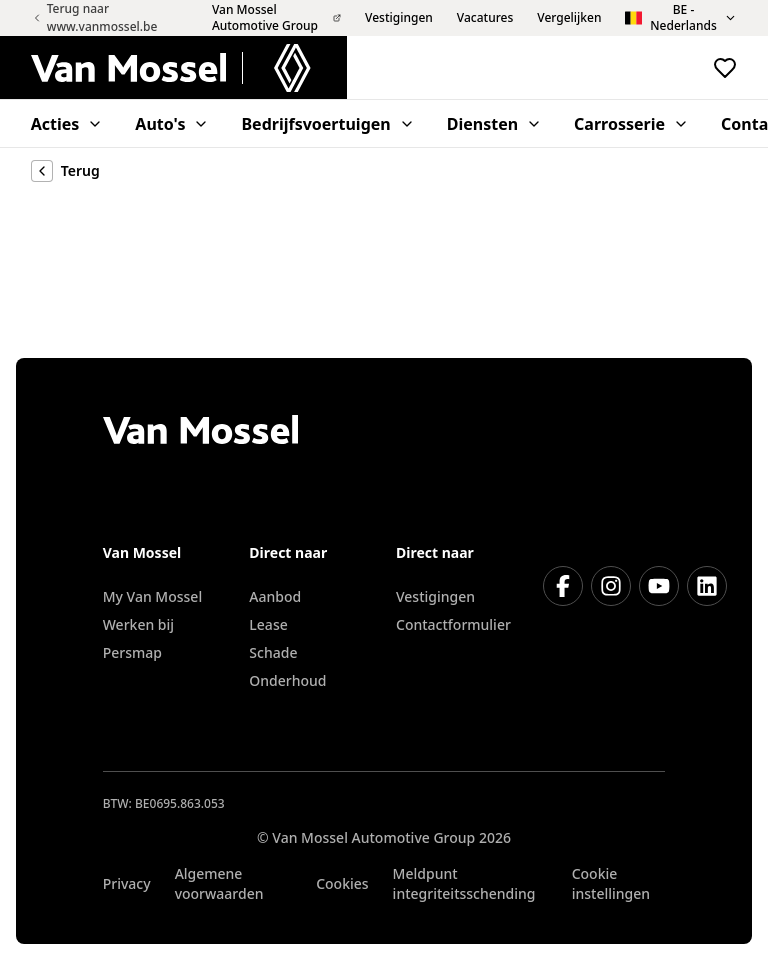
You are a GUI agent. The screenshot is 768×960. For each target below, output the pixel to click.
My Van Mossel (152, 596)
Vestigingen (435, 596)
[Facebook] (563, 586)
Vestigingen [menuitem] (399, 18)
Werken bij (138, 624)
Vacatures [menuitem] (485, 18)
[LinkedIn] (707, 586)
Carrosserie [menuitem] (631, 124)
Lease (268, 624)
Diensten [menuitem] (494, 124)
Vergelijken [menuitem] (569, 18)
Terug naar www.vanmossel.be (94, 17)
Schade (273, 652)
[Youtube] (659, 586)
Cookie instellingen (611, 883)
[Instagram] (611, 586)
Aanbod (275, 596)
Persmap (132, 652)
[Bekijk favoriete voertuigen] (725, 68)
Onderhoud (287, 680)
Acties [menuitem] (67, 124)
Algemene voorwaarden (219, 883)
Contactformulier (453, 624)
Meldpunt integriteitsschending (464, 883)
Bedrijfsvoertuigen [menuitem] (327, 124)
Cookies (342, 883)
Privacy (127, 883)
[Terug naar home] (189, 68)
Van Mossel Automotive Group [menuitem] (276, 18)
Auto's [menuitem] (172, 124)
